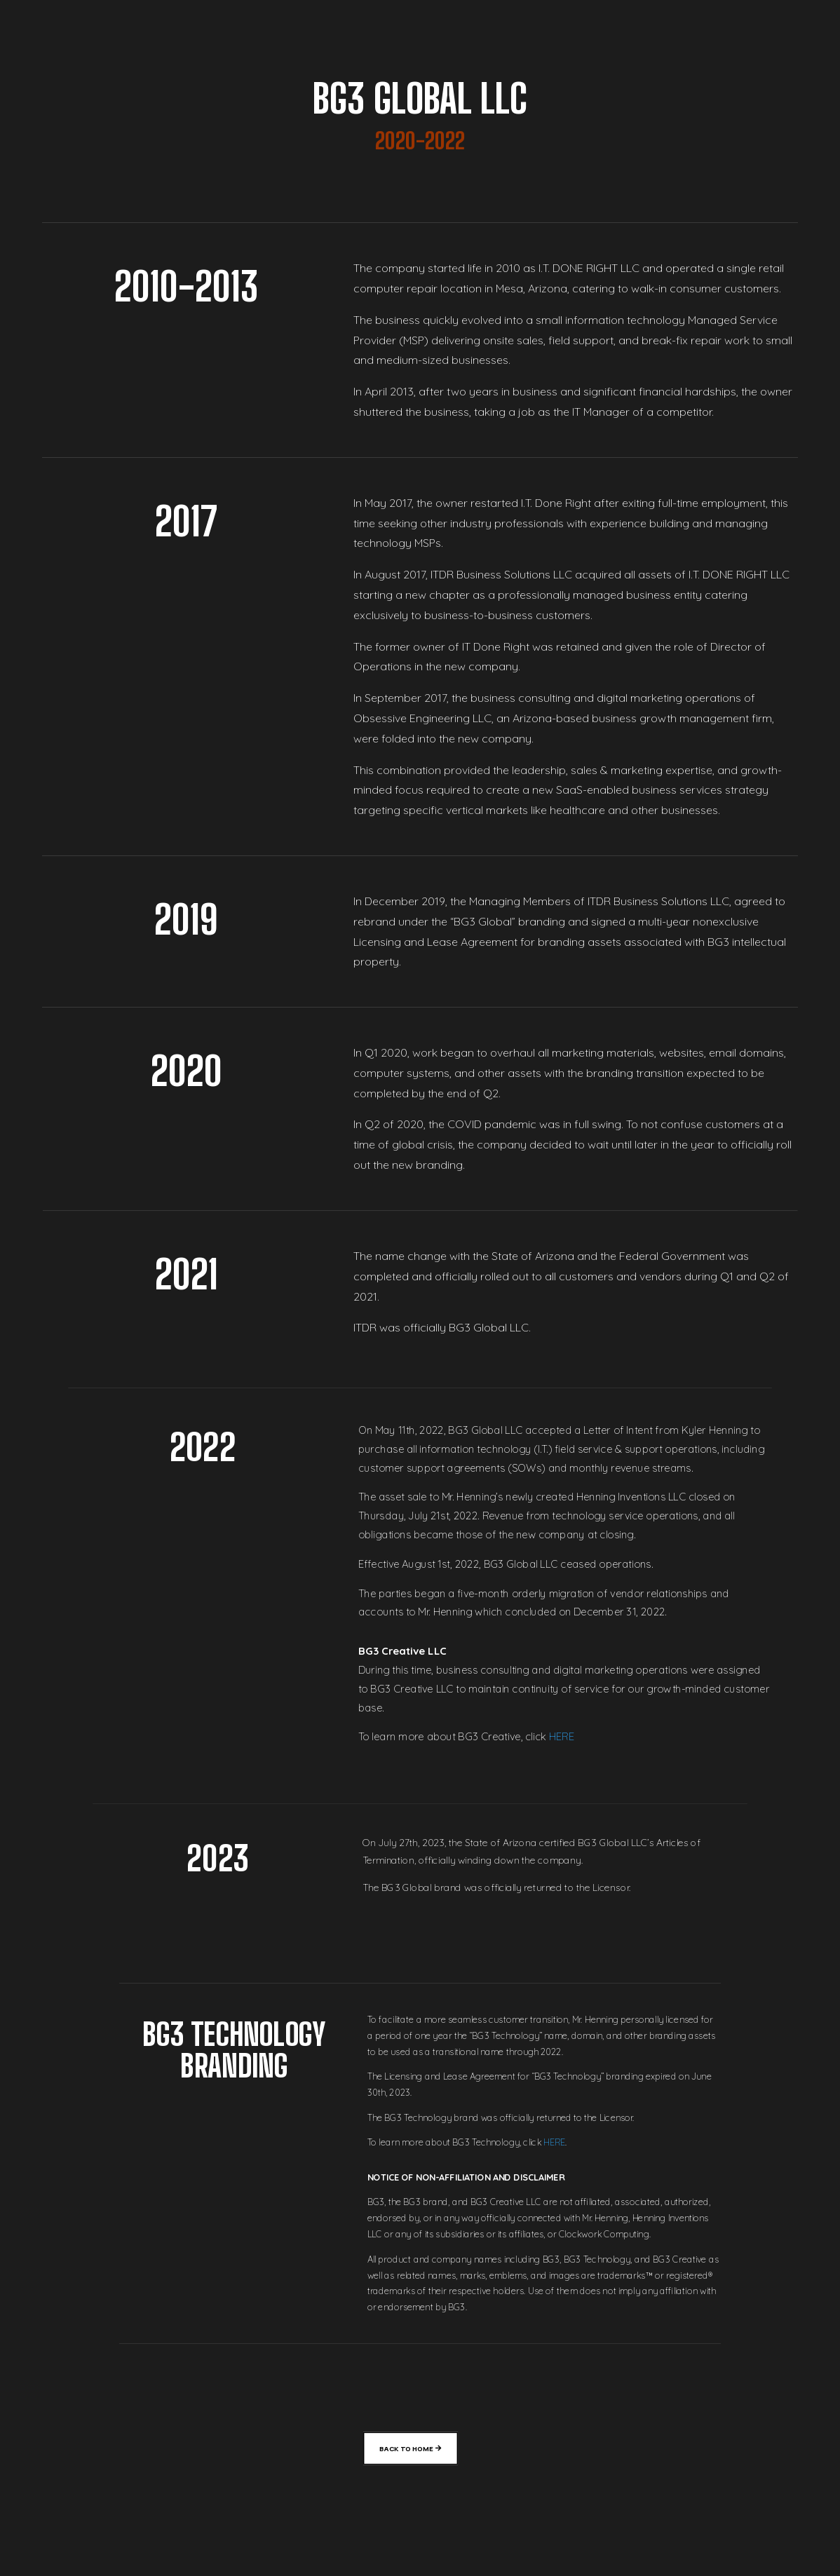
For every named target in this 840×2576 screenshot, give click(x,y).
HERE (563, 1737)
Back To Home (406, 2448)
